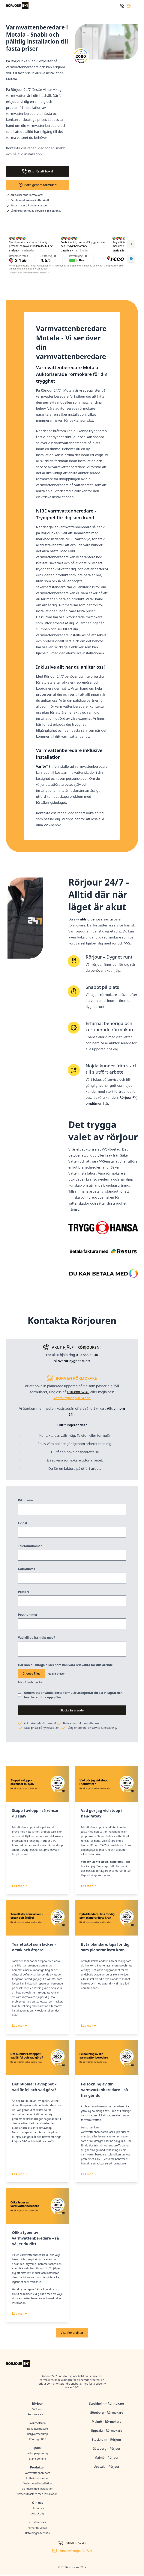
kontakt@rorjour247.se (72, 1398)
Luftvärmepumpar (37, 2478)
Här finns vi (37, 2508)
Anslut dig (37, 2514)
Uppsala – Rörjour (106, 2467)
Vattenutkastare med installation (37, 2494)
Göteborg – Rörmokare (106, 2413)
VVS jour (37, 2409)
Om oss (37, 2503)
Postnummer (28, 1615)
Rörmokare (37, 2423)
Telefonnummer (30, 1546)
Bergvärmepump (37, 2434)
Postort (23, 1592)
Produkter (37, 2468)
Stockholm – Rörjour (106, 2440)
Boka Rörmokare (37, 2429)
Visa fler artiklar (72, 2333)
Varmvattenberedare (37, 2473)
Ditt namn (25, 1500)
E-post (22, 1523)
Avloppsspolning (37, 2454)
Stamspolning (37, 2459)
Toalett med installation (37, 2484)
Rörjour (37, 2404)
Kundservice (37, 2522)
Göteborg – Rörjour (106, 2449)
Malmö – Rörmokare (106, 2422)
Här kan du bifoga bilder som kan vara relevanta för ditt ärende (65, 1665)
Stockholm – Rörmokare (106, 2404)
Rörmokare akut (37, 2414)
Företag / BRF (37, 2439)
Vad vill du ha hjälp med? (36, 1638)
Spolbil (37, 2448)
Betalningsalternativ (37, 2533)
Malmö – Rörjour (106, 2458)
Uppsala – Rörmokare (106, 2431)
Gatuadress (26, 1569)
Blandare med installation (37, 2489)
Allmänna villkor (37, 2528)
